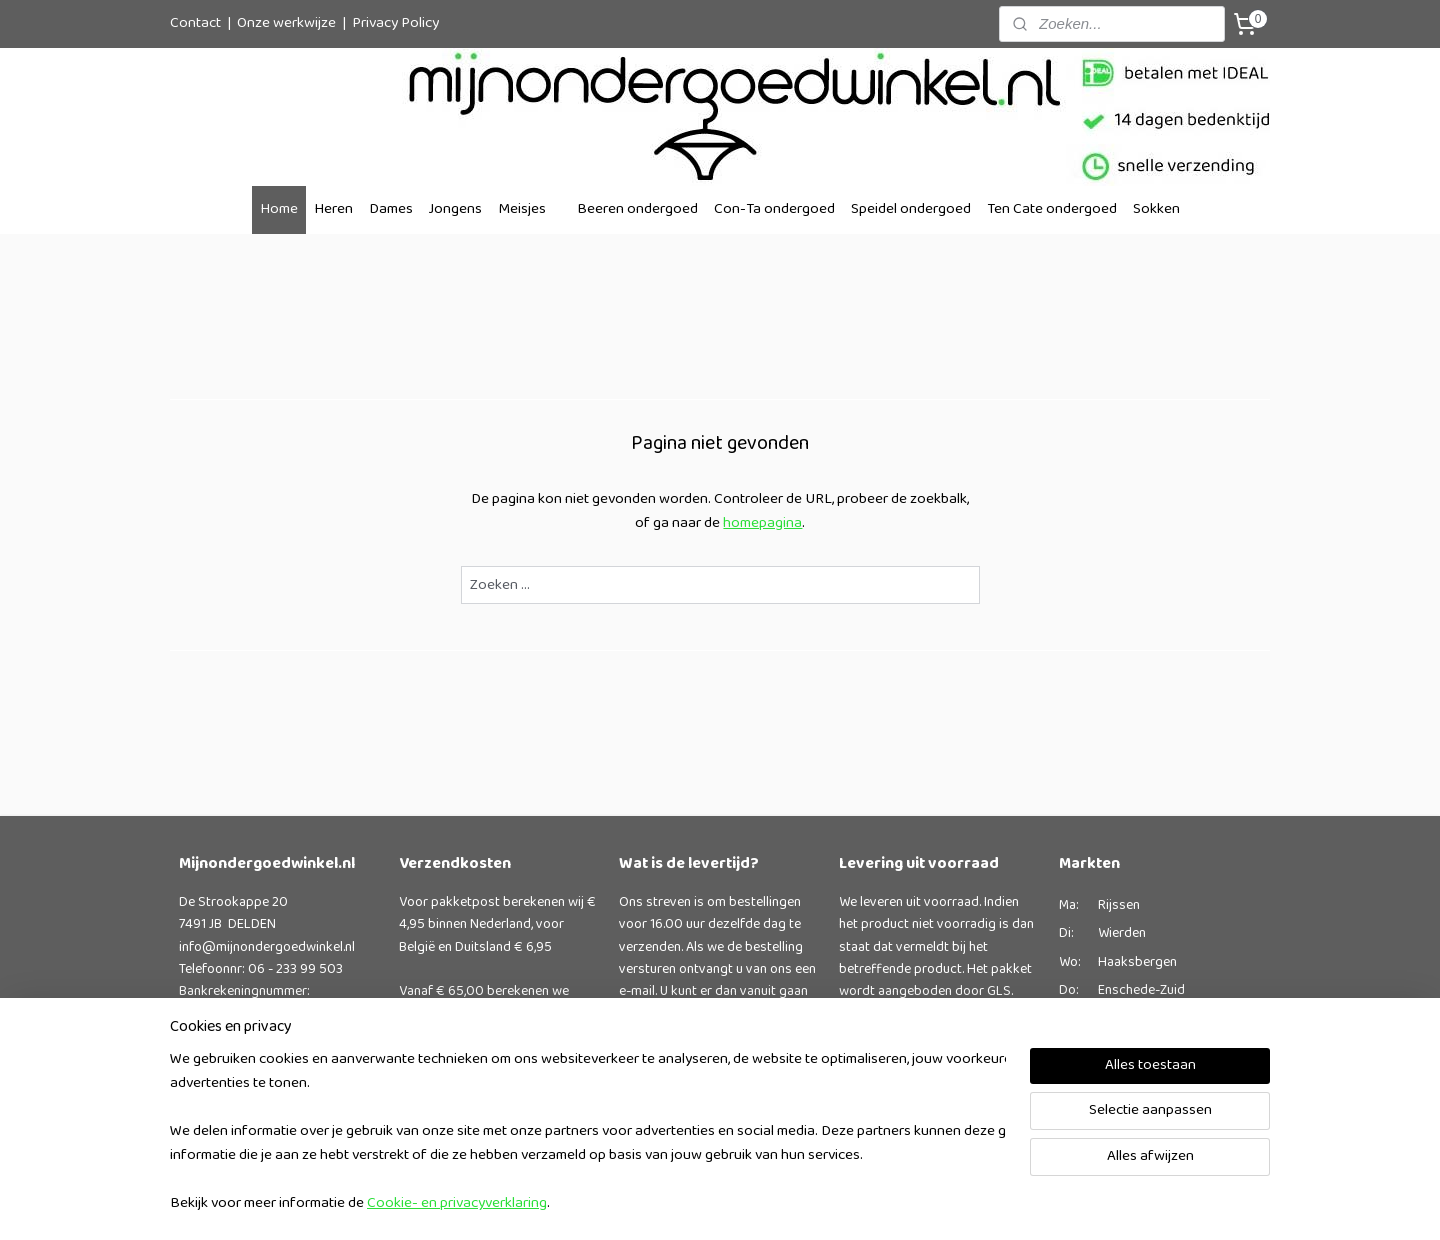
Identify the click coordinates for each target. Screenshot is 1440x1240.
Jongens (455, 209)
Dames (391, 209)
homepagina (762, 523)
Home (279, 209)
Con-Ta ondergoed (774, 209)
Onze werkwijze (286, 23)
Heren (333, 209)
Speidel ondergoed (911, 209)
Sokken (1156, 209)
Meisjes (522, 209)
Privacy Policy (395, 23)
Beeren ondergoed (637, 209)
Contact (195, 23)
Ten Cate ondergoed (1052, 209)
